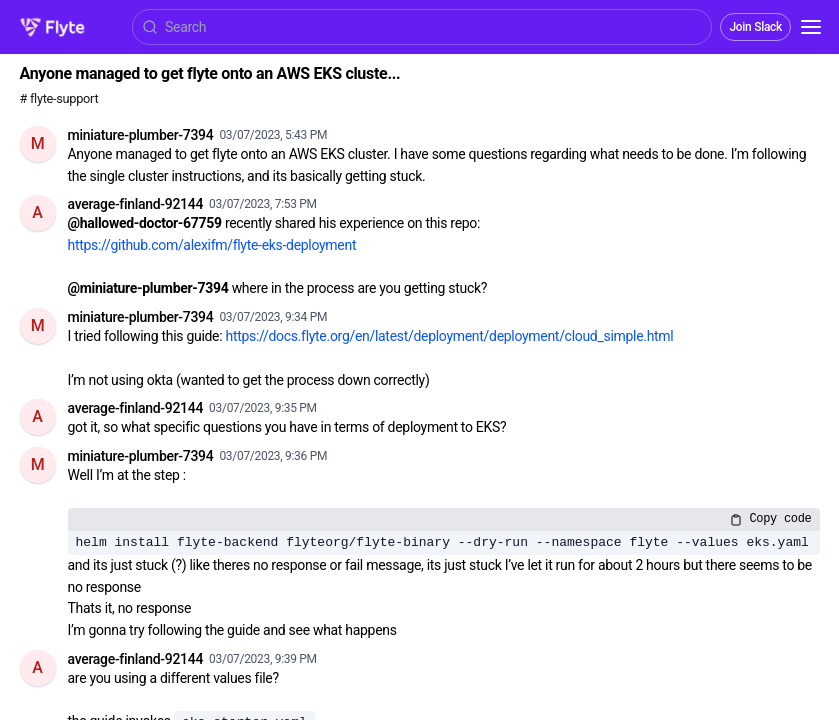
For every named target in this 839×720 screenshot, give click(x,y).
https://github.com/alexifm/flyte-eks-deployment (212, 245)
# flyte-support (59, 98)
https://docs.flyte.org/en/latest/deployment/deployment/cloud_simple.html (450, 336)
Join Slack (755, 27)
